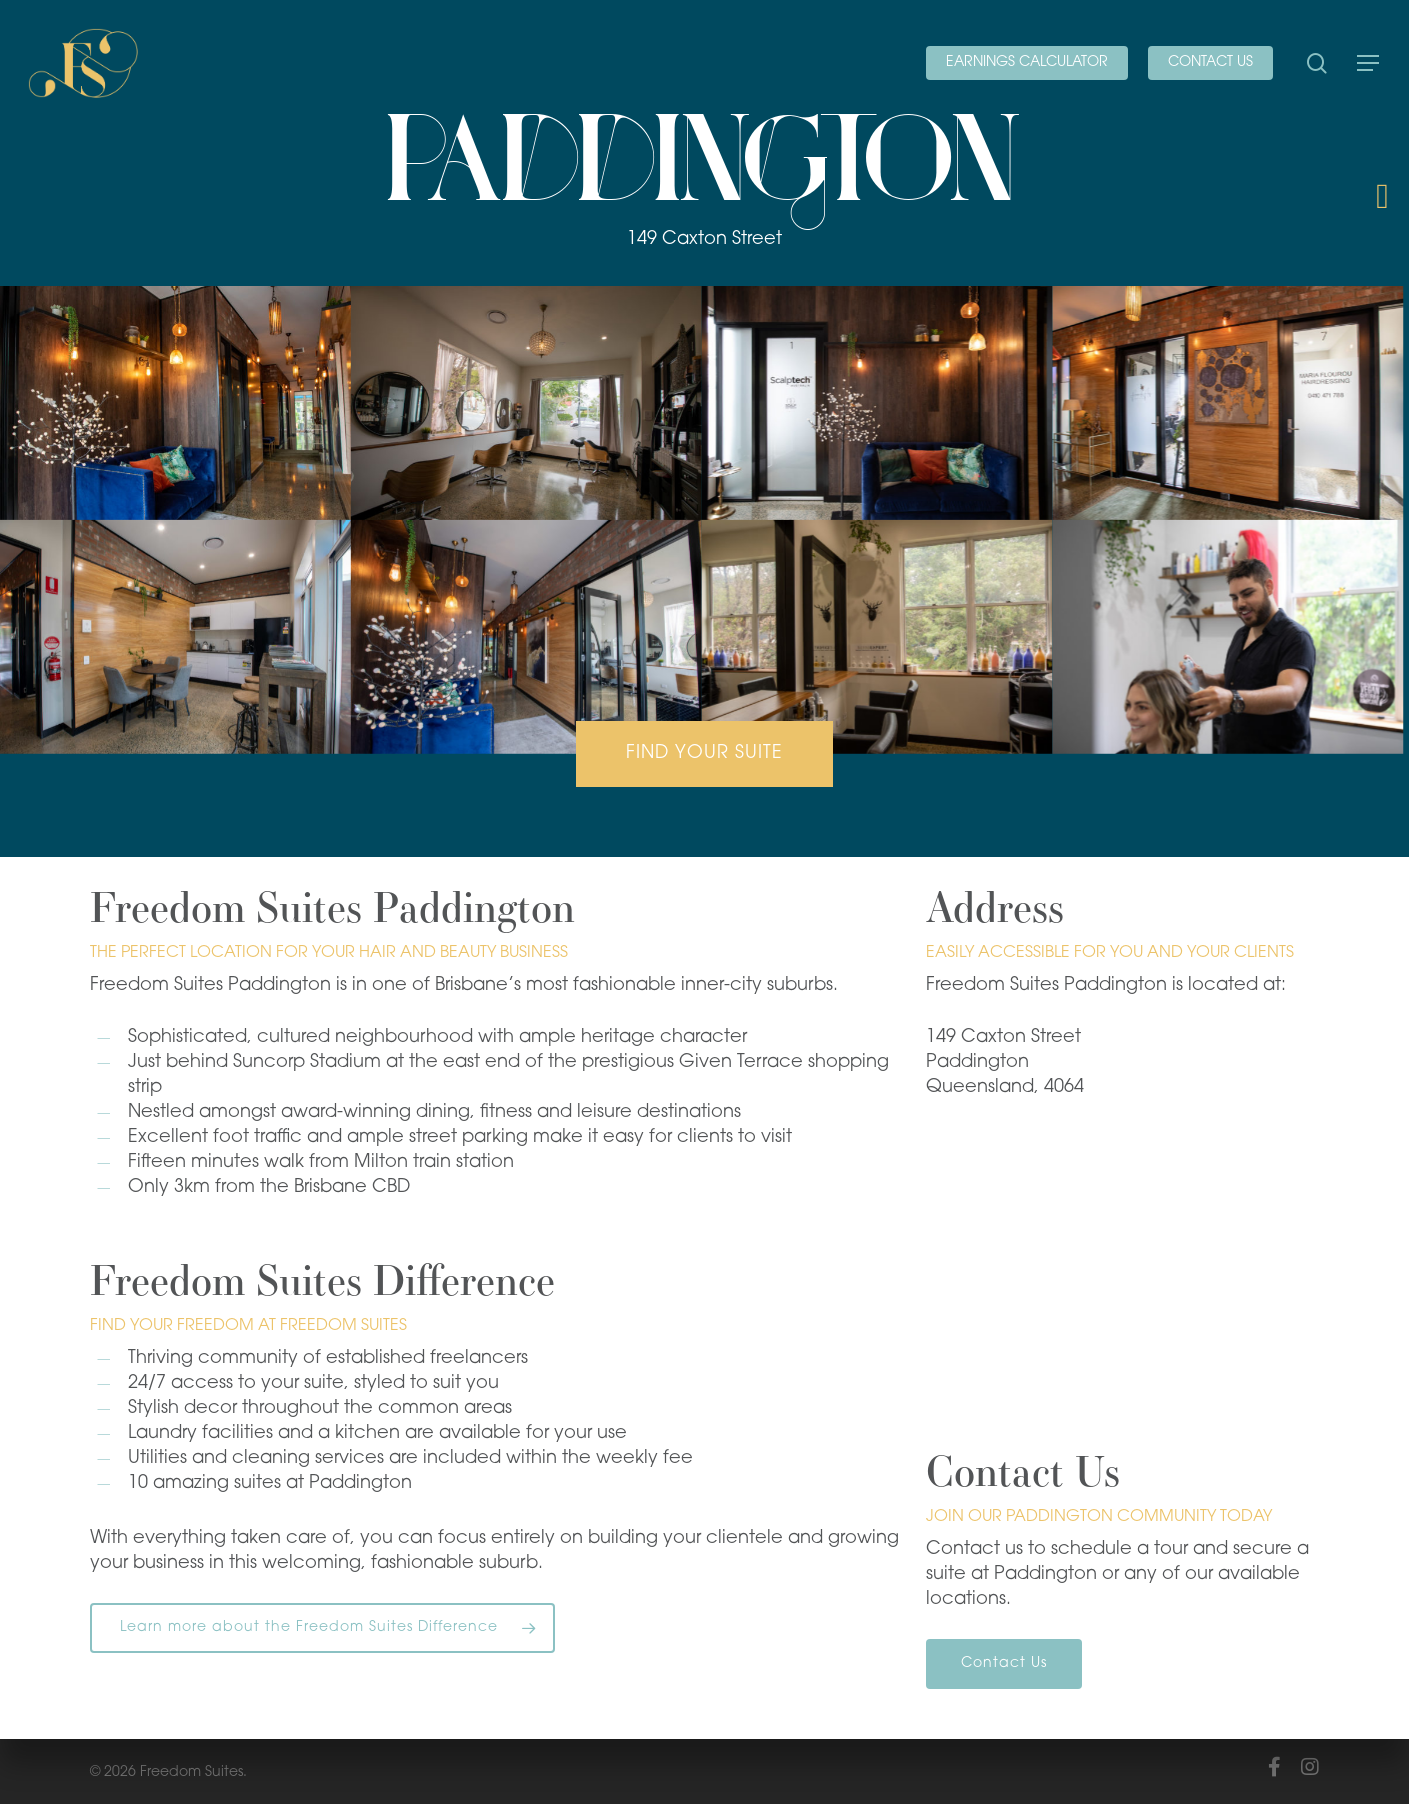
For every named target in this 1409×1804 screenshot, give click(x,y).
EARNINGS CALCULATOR (1027, 62)
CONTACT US (1210, 62)
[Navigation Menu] (1369, 63)
